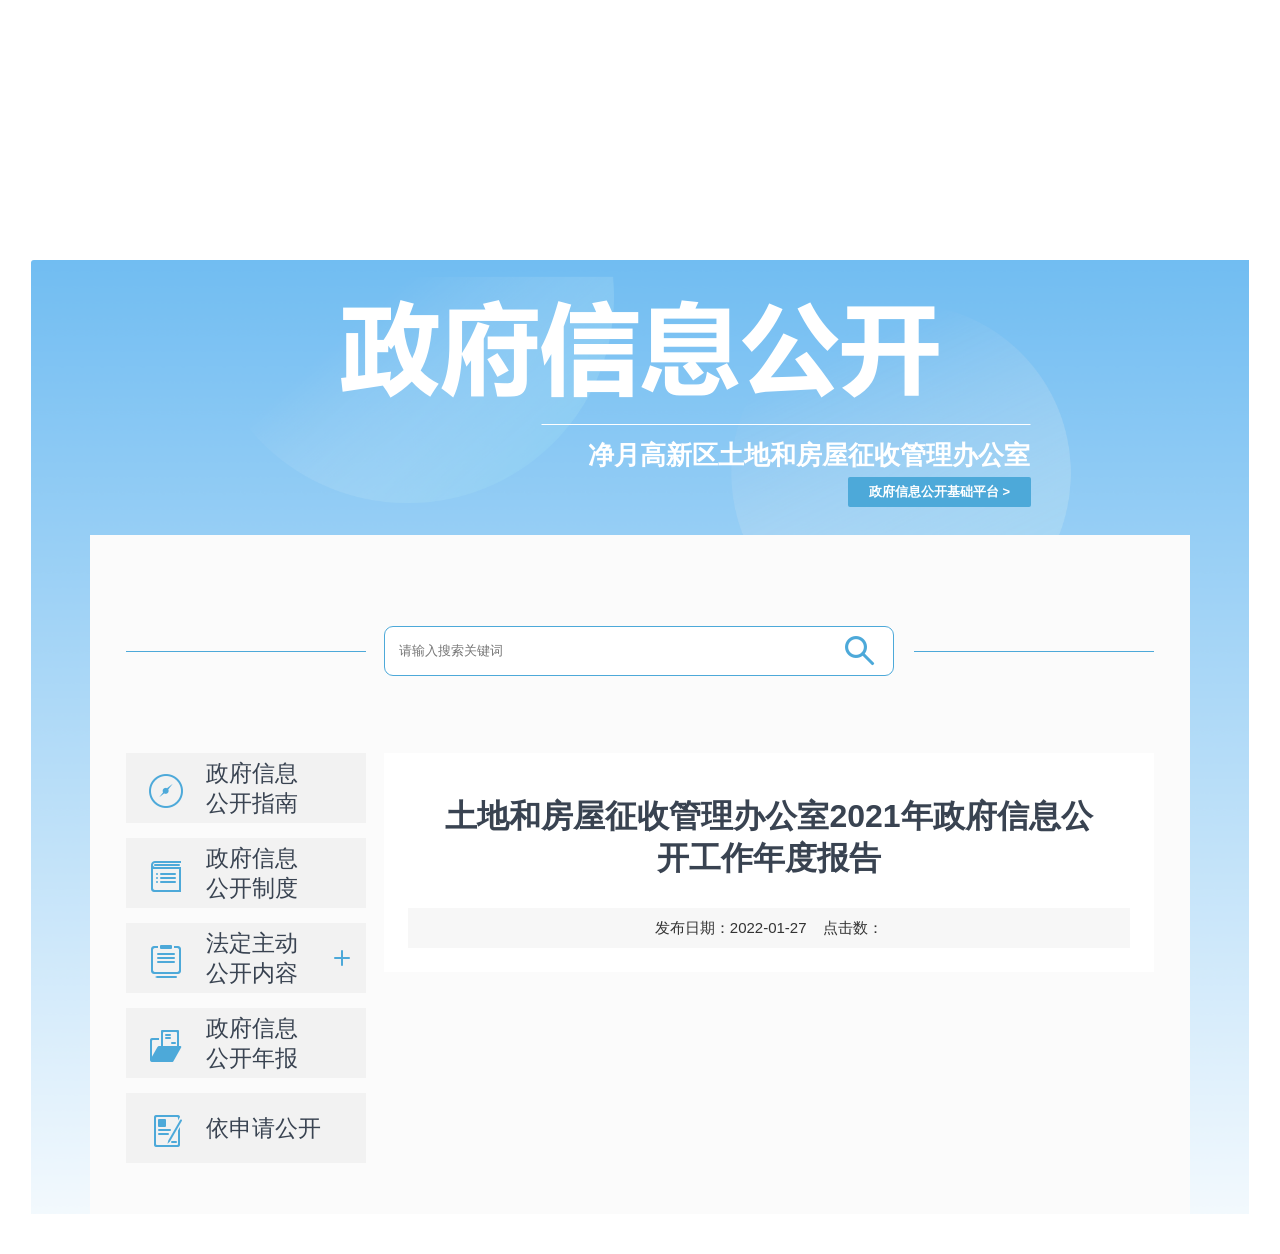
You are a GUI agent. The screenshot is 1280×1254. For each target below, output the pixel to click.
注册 (837, 12)
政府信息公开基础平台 (934, 491)
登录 (803, 12)
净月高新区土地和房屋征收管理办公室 (809, 455)
